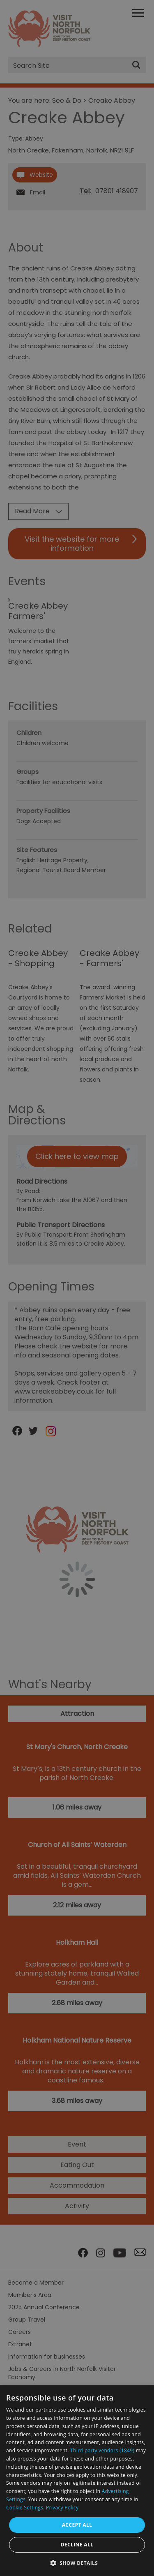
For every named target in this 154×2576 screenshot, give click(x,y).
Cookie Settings (24, 2507)
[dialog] (77, 2480)
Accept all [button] (77, 2524)
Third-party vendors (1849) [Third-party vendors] (102, 2450)
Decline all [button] (77, 2544)
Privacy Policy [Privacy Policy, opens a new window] (62, 2507)
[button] (77, 2562)
